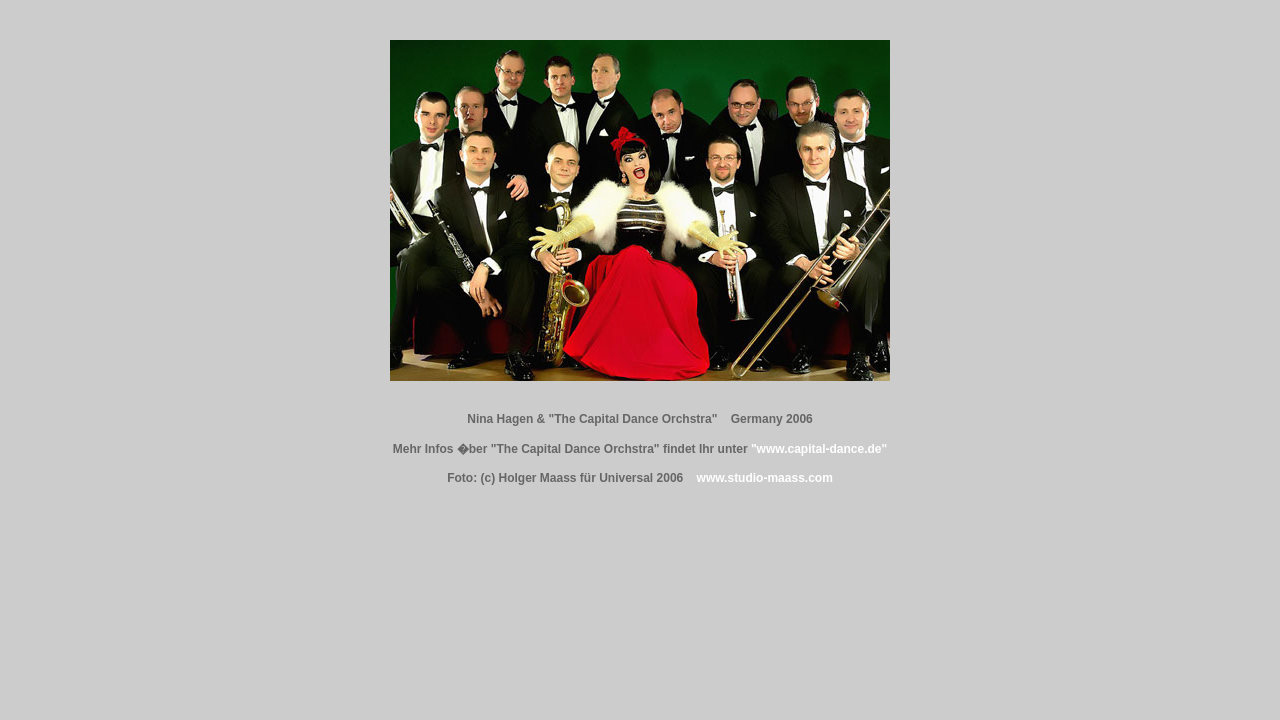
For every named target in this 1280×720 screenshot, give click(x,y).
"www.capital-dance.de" (819, 449)
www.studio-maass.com (765, 478)
